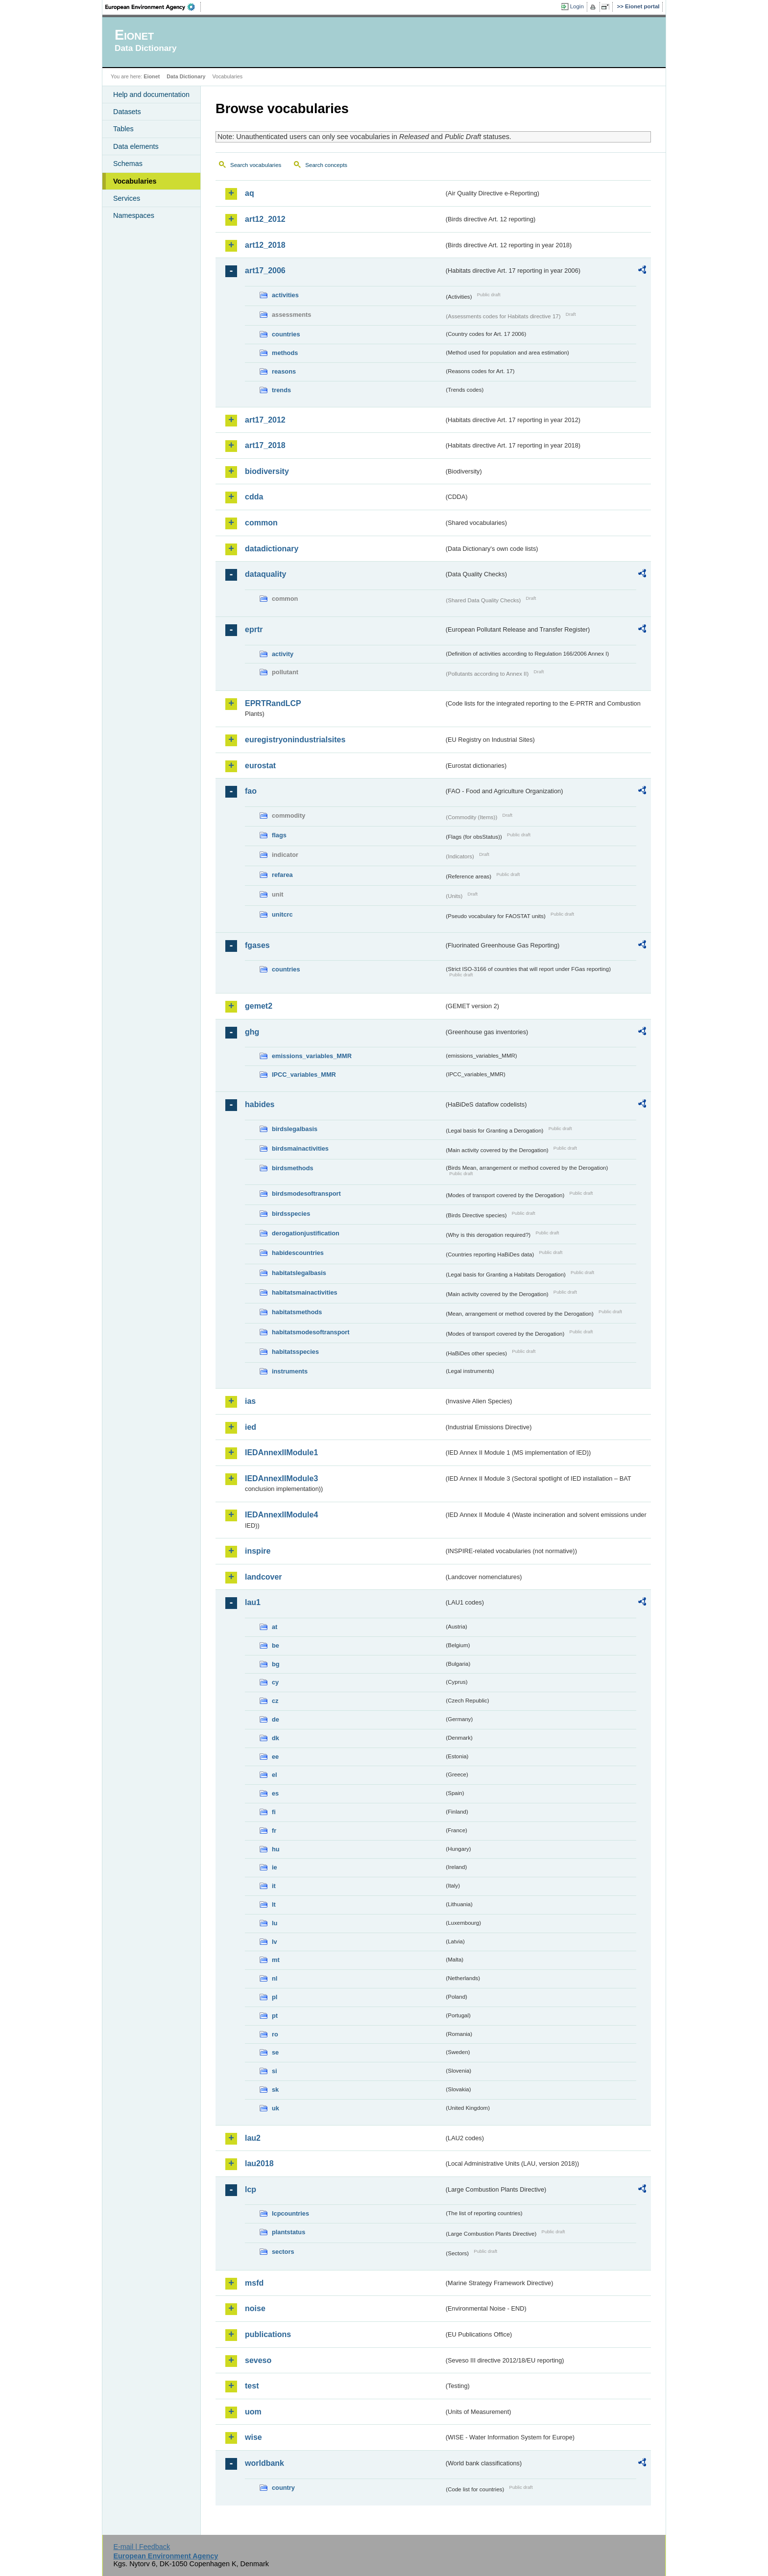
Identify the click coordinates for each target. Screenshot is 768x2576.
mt (276, 1959)
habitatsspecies (295, 1351)
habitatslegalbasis (299, 1272)
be (275, 1645)
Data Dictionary (186, 76)
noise (255, 2308)
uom (253, 2412)
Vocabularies (135, 181)
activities (285, 295)
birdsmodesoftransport (306, 1193)
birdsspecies (291, 1213)
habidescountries (298, 1252)
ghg (252, 1032)
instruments (290, 1371)
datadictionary (271, 548)
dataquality (265, 574)
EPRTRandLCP (273, 703)
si (274, 2071)
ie (274, 1867)
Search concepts (326, 165)
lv (274, 1941)
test (252, 2386)
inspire (257, 1551)
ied (250, 1427)
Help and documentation (151, 94)
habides (259, 1104)
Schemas (128, 163)
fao (251, 791)
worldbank (264, 2463)
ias (250, 1401)
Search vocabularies (255, 165)
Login (577, 6)
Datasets (127, 112)
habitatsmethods (297, 1312)
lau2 (253, 2138)
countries (286, 334)
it (274, 1886)
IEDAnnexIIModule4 (281, 1515)
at (274, 1627)
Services (126, 198)
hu (276, 1849)
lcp (250, 2189)
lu (274, 1923)
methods (285, 352)
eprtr (254, 629)
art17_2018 (265, 445)
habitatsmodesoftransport (311, 1332)
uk (275, 2108)
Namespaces (133, 215)
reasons (284, 371)
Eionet (152, 76)
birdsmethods (292, 1168)
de (275, 1719)
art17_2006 (265, 270)
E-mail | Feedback (141, 2547)
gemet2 (258, 1006)
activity (282, 654)
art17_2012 (265, 420)
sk (275, 2089)
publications (268, 2334)
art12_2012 (265, 219)
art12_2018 (265, 245)
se (275, 2052)
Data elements (136, 146)
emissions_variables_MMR (312, 1056)
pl (274, 1997)
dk (275, 1738)
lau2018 (259, 2163)
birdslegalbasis (294, 1129)
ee (275, 1756)
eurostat (260, 765)
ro (275, 2034)
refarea (282, 874)
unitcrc (282, 914)
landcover (263, 1577)
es (275, 1793)
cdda (254, 497)
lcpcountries (290, 2213)
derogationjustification (305, 1233)
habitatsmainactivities (304, 1292)
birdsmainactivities (300, 1148)
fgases (257, 945)
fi (274, 1812)
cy (275, 1682)
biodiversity (267, 471)
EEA (153, 7)
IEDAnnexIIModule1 (281, 1452)
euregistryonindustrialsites (295, 739)
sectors (283, 2251)
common (261, 523)
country (283, 2487)
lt (274, 1904)
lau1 (253, 1602)
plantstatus (288, 2232)
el (274, 1774)
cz (275, 1700)
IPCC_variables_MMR (304, 1074)
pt (275, 2015)
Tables (123, 129)
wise (253, 2437)
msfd (254, 2283)
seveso (258, 2360)
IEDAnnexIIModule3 (281, 1478)
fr (274, 1830)
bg (276, 1664)
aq (249, 193)
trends (281, 390)
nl (274, 1978)
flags (279, 835)
